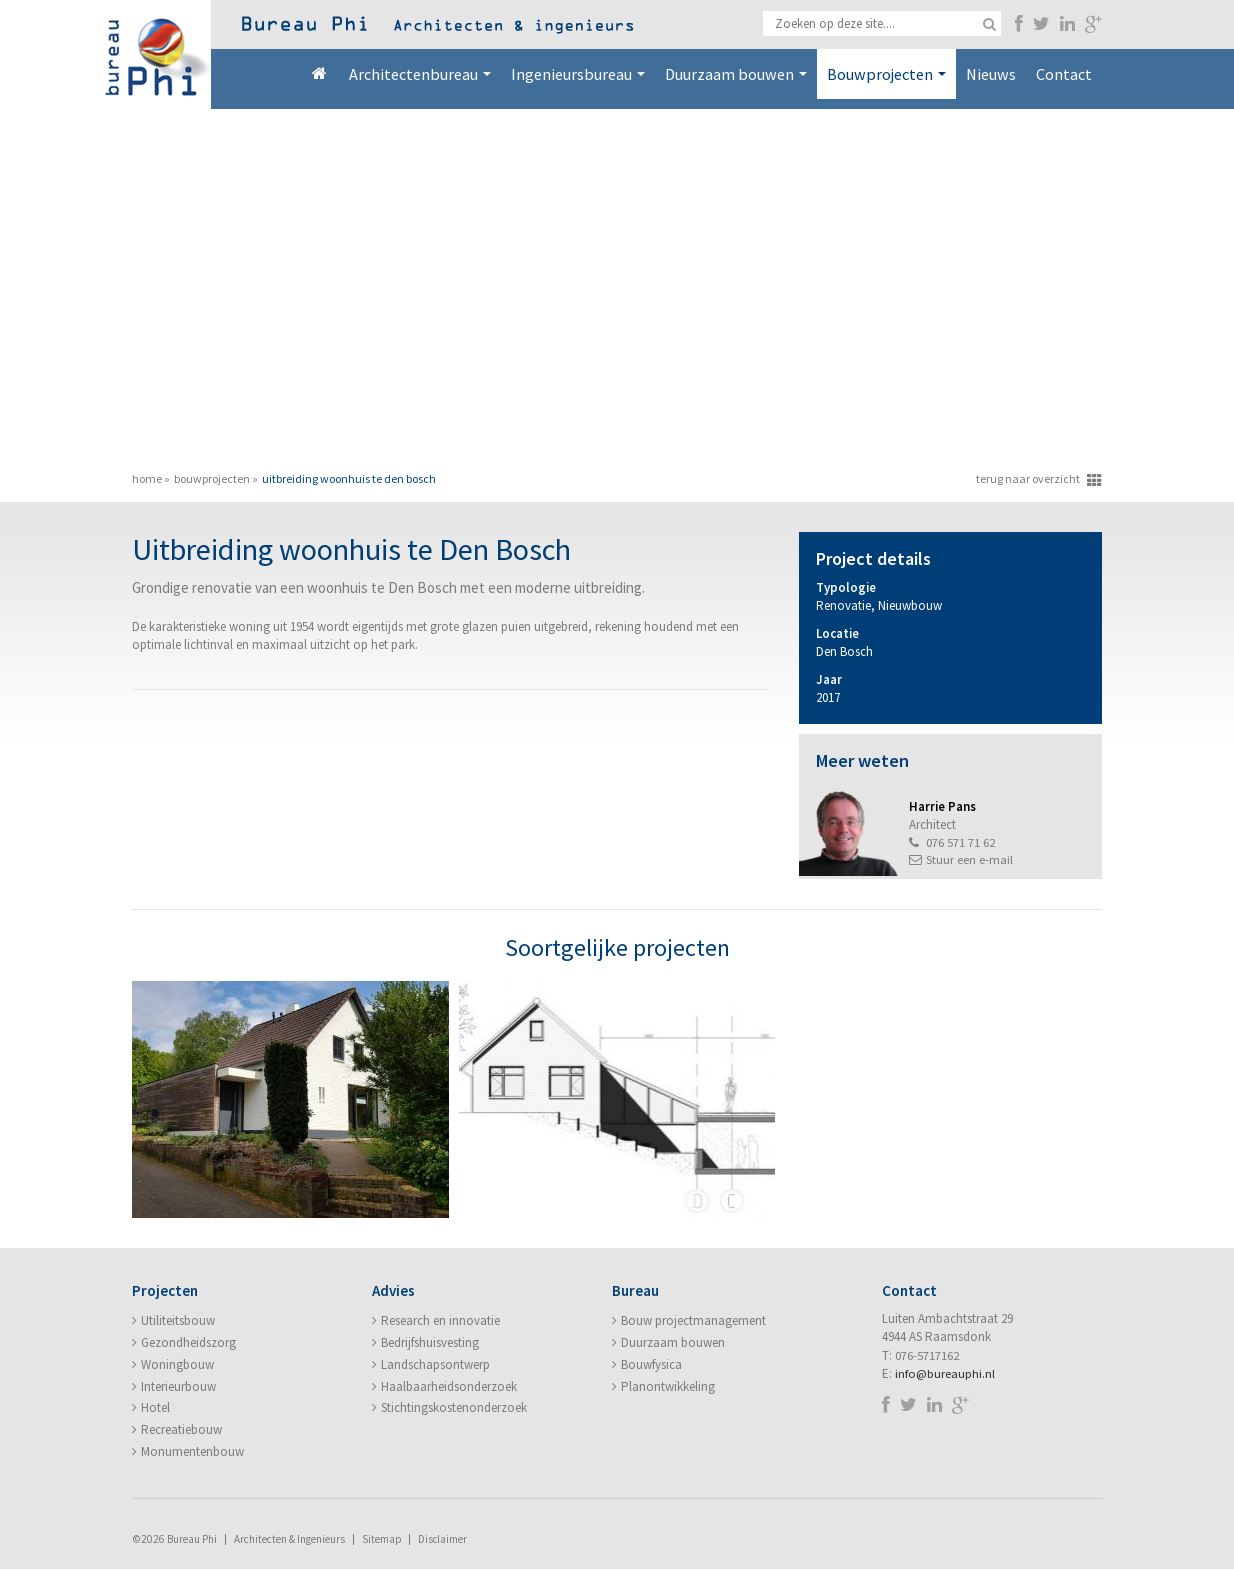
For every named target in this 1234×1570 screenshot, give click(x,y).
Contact (1064, 74)
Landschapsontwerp (435, 1365)
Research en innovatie (440, 1321)
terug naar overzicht (1028, 479)
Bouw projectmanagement (693, 1321)
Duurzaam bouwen (736, 74)
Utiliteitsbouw (178, 1321)
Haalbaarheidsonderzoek (449, 1387)
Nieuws (991, 74)
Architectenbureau (420, 74)
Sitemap (382, 1540)
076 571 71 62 (960, 842)
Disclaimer (444, 1540)
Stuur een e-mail (969, 860)
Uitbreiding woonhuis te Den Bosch (349, 478)
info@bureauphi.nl (945, 1374)
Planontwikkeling (668, 1387)
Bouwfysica (651, 1365)
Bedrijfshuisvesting (430, 1343)
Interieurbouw (178, 1387)
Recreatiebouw (181, 1430)
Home (319, 74)
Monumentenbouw (192, 1452)
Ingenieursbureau (578, 74)
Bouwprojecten (886, 74)
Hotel (155, 1408)
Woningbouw (177, 1365)
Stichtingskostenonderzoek (454, 1408)
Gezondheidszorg (188, 1343)
